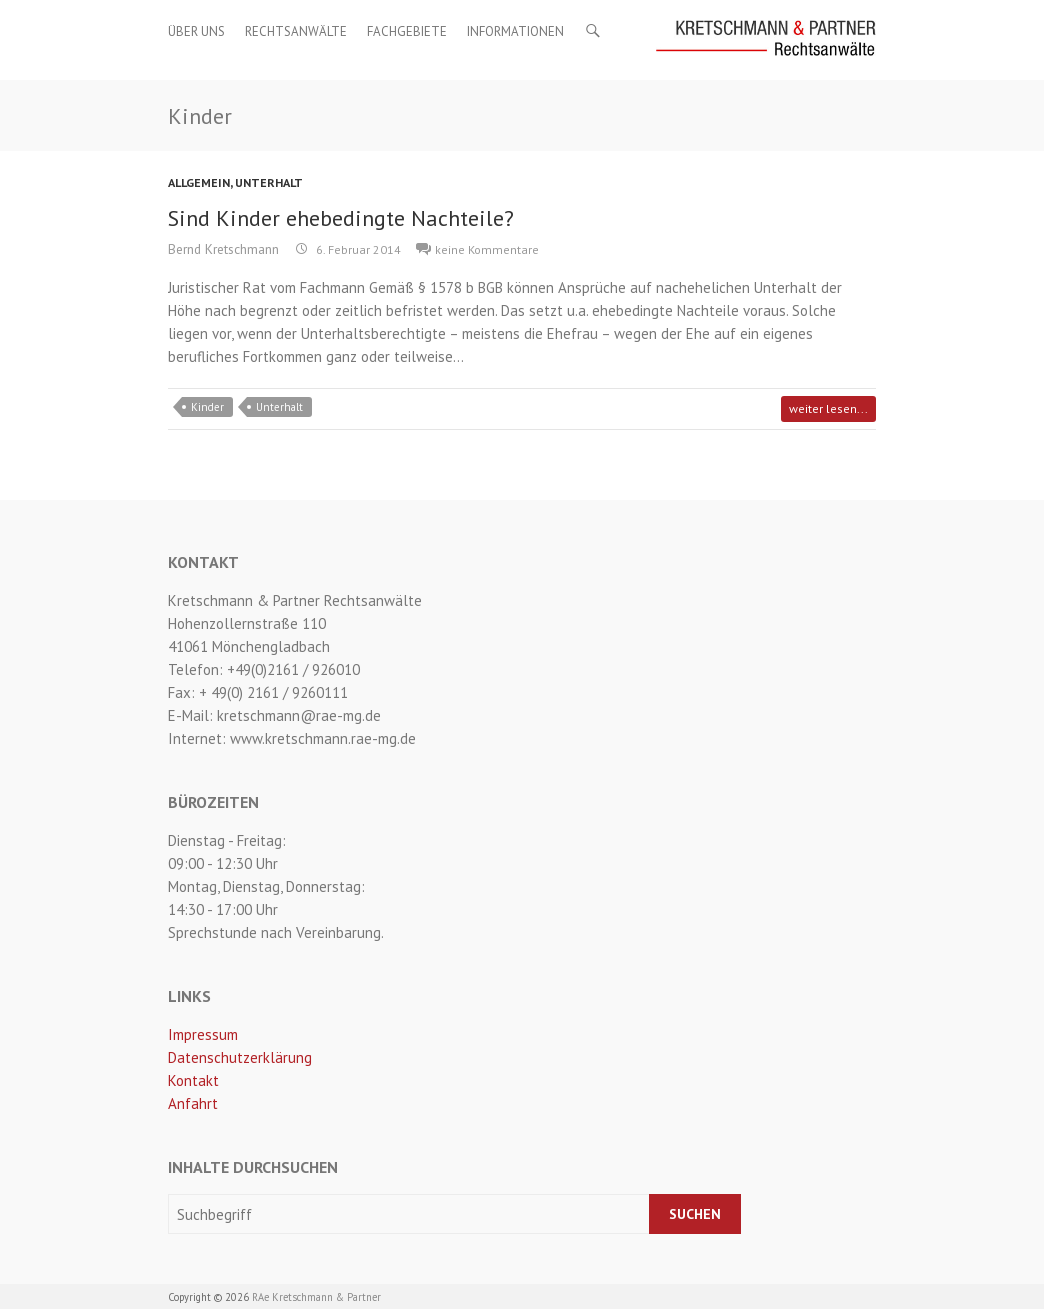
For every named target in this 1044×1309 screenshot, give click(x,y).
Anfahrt (193, 1103)
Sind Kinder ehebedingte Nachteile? (341, 218)
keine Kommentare (487, 249)
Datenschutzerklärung (240, 1057)
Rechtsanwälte (296, 31)
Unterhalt (269, 182)
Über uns (196, 31)
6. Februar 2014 (357, 249)
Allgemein (199, 182)
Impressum (203, 1034)
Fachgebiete (407, 31)
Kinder (207, 407)
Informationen (515, 31)
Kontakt (193, 1080)
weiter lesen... (828, 408)
